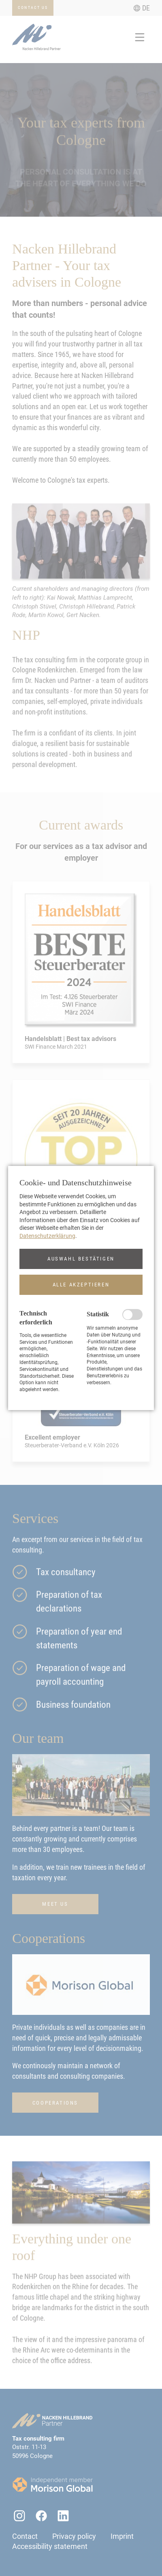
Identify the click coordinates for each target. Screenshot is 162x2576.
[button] (81, 1259)
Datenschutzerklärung (47, 1236)
